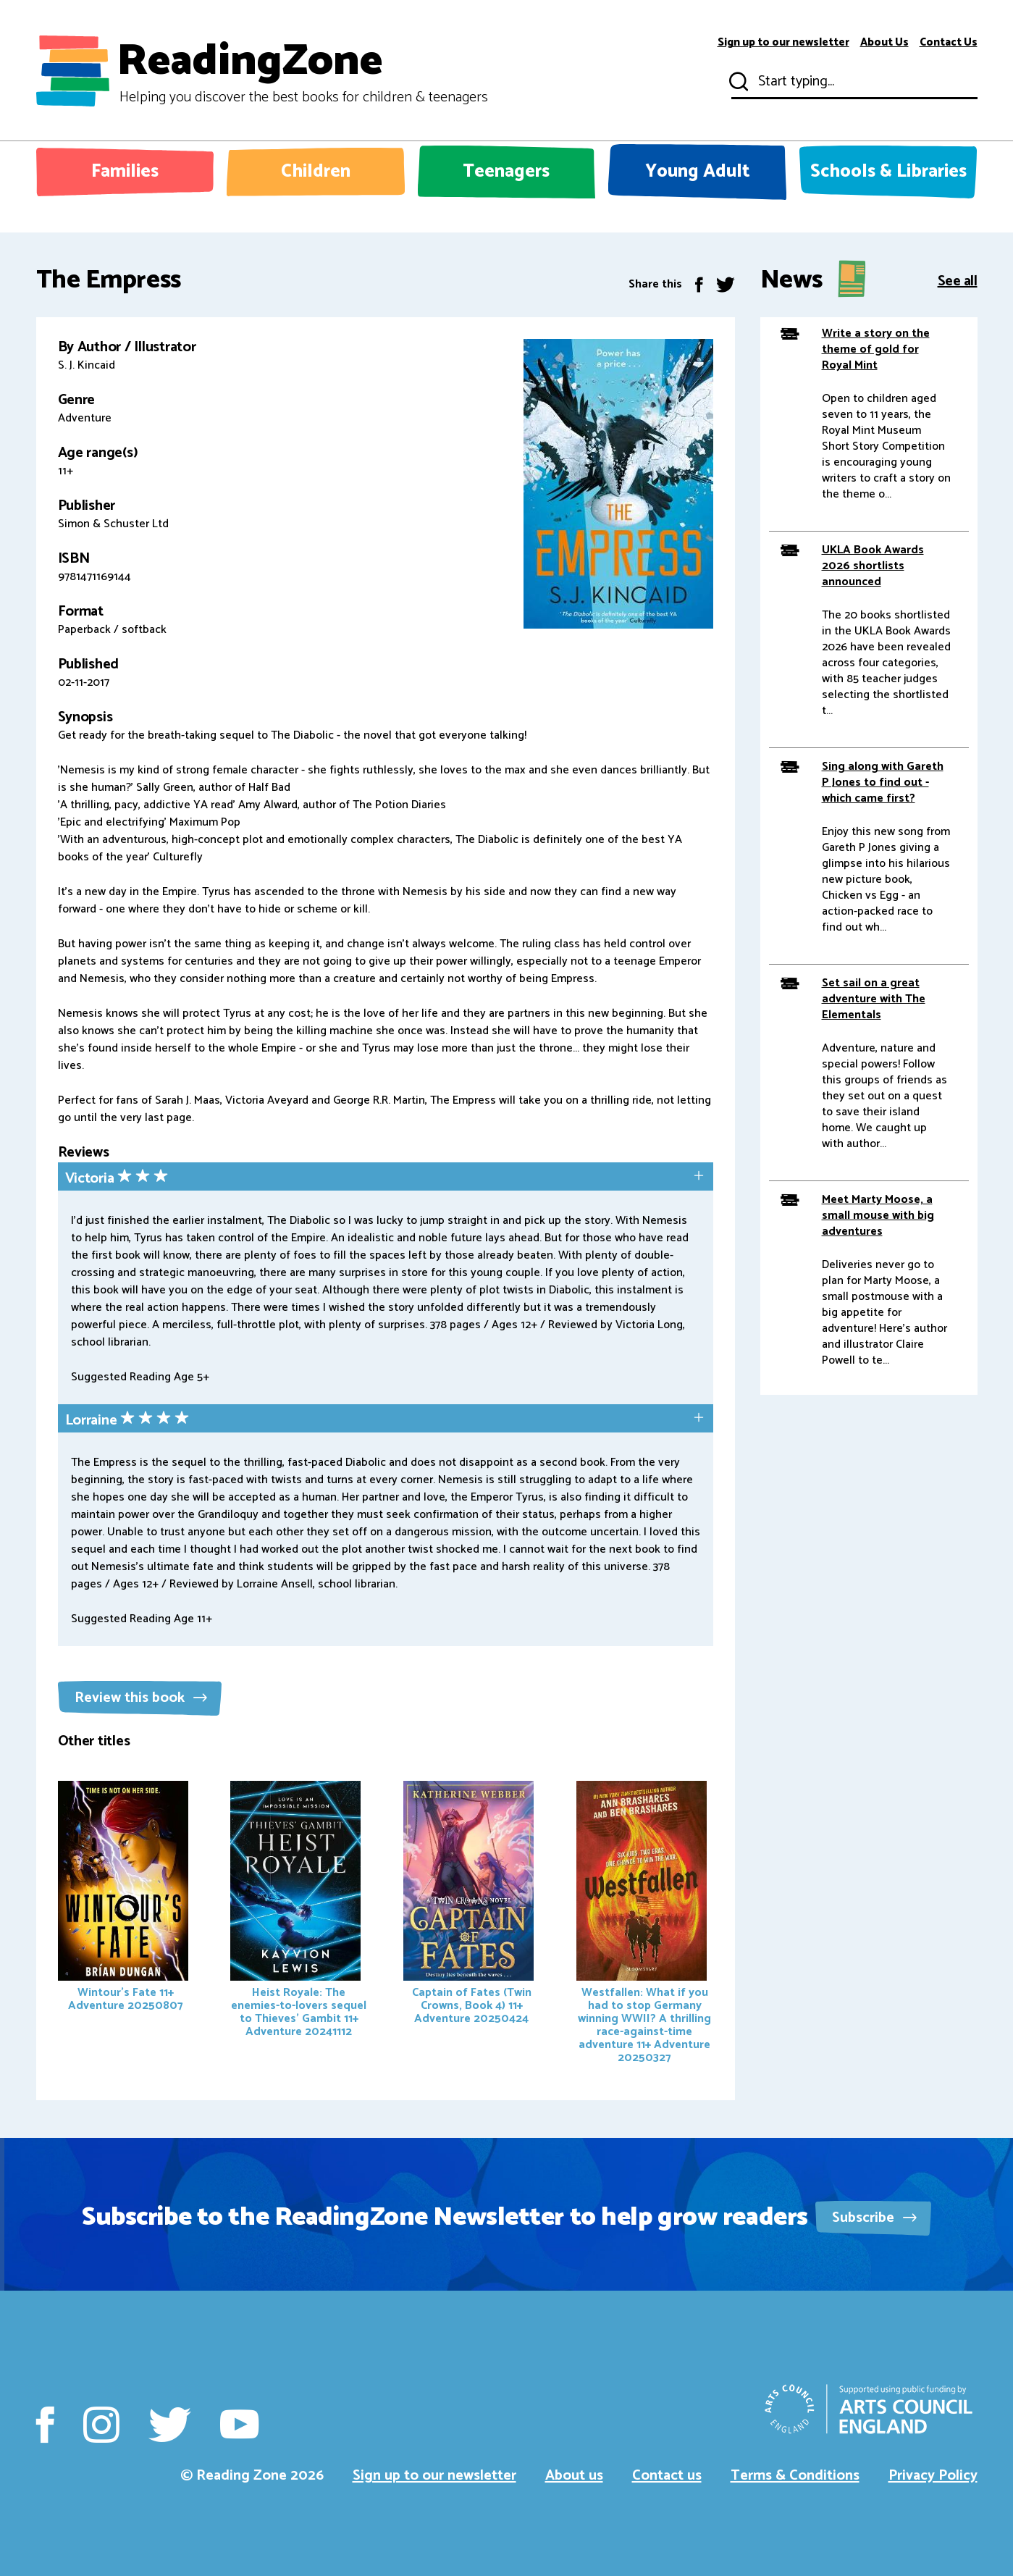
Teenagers (506, 171)
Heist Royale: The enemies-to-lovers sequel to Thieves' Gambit (298, 1911)
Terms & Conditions (795, 2476)
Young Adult (697, 171)
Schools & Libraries (888, 171)
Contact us (667, 2476)
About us (574, 2476)
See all (958, 279)
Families (125, 171)
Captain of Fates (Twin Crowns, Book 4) (468, 1905)
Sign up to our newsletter (783, 42)
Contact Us (949, 42)
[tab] (385, 1178)
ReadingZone (302, 70)
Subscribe (874, 2218)
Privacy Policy (933, 2476)
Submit (737, 81)
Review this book (141, 1698)
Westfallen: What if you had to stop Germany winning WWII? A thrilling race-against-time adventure (643, 1924)
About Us (884, 42)
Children (315, 171)
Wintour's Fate (123, 1898)
